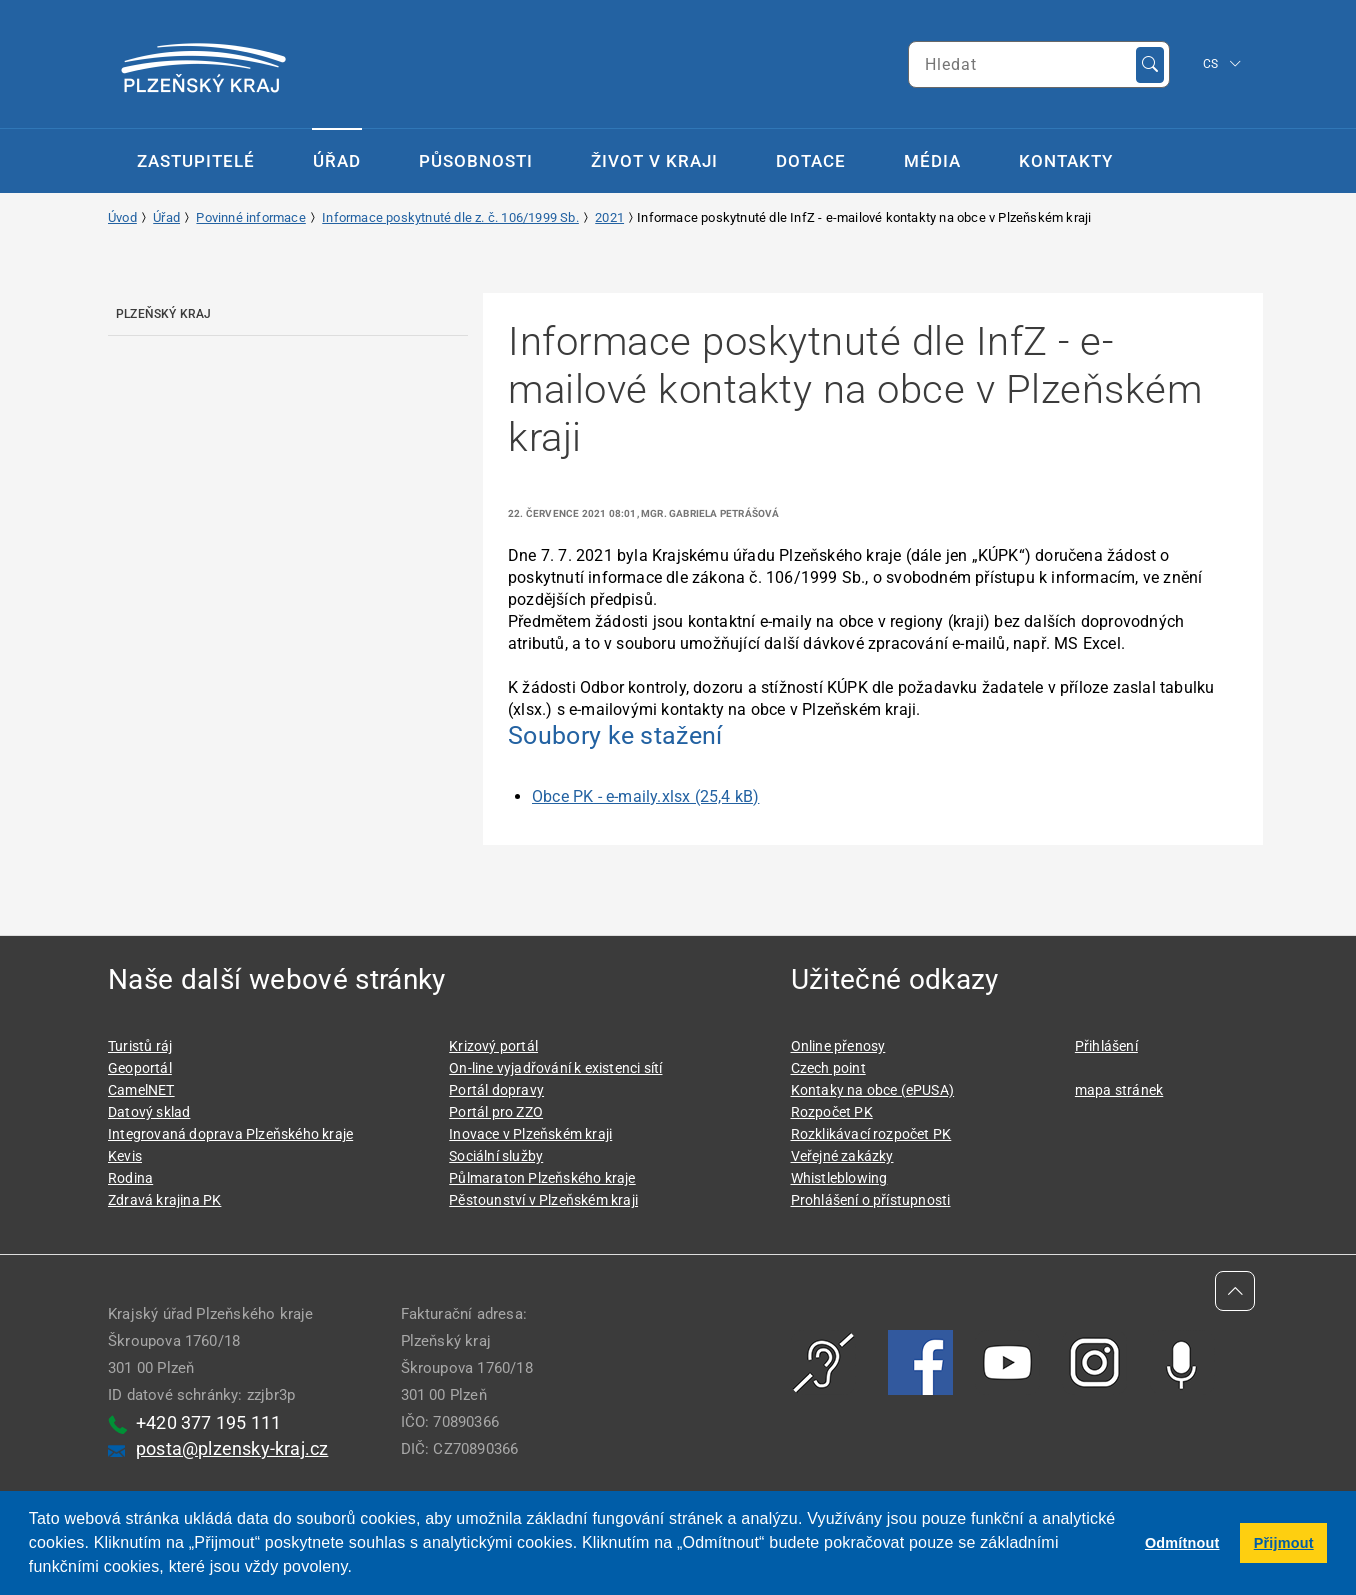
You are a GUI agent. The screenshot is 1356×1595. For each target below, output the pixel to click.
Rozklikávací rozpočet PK (871, 1134)
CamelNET (141, 1090)
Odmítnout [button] (1182, 1543)
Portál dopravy (496, 1090)
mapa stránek (1119, 1090)
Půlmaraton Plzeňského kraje (542, 1178)
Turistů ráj (140, 1046)
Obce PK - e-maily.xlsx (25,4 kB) (645, 796)
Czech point (828, 1068)
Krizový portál (493, 1046)
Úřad (337, 161)
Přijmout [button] (1284, 1543)
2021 (609, 217)
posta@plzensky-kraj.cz (232, 1448)
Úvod (122, 217)
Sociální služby (496, 1156)
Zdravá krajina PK (164, 1200)
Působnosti (476, 161)
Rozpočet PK (832, 1112)
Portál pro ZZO (496, 1112)
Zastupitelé (196, 161)
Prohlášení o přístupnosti (871, 1200)
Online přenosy (838, 1046)
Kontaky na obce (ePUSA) (873, 1090)
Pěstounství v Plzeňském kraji (543, 1200)
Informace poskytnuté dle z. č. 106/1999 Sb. (450, 217)
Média (932, 161)
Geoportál (140, 1068)
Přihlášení (1106, 1046)
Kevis (125, 1156)
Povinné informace (250, 217)
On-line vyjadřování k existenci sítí (555, 1068)
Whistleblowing (839, 1178)
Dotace (811, 161)
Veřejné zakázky (842, 1156)
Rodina (130, 1178)
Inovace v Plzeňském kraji (530, 1134)
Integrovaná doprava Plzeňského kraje (230, 1134)
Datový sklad (149, 1112)
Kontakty (1066, 161)
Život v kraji (654, 161)
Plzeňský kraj (164, 314)
